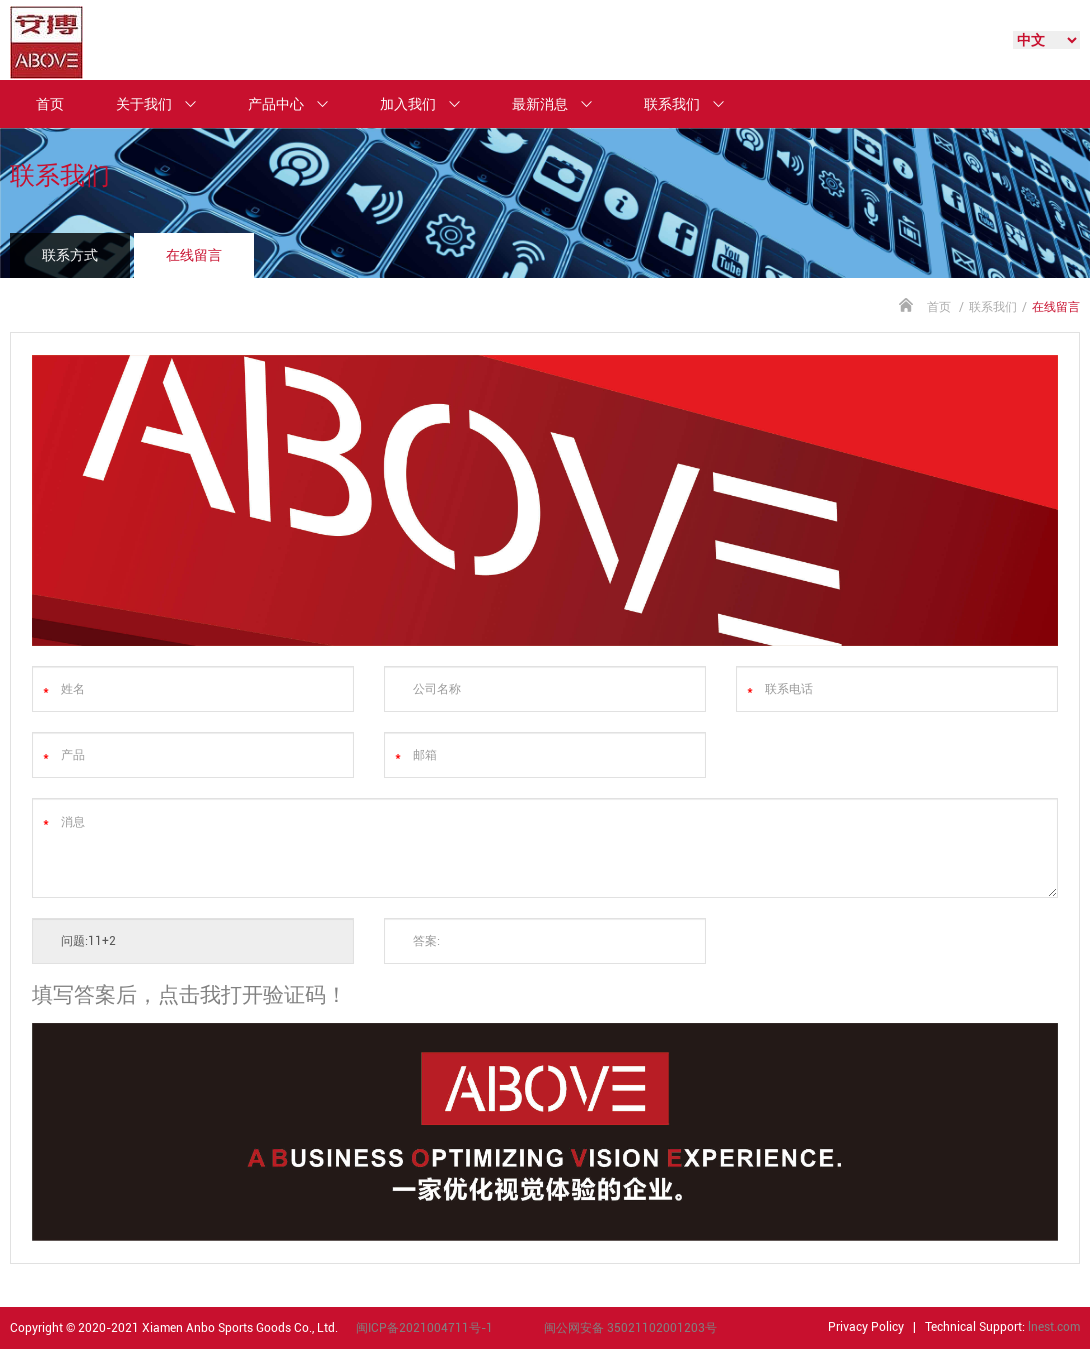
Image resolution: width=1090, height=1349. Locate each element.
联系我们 (693, 104)
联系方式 (70, 255)
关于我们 (165, 104)
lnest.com (1054, 1327)
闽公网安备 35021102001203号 (630, 1328)
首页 (50, 104)
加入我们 (429, 104)
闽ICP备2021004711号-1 (424, 1328)
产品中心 (297, 104)
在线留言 (194, 255)
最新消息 (561, 104)
